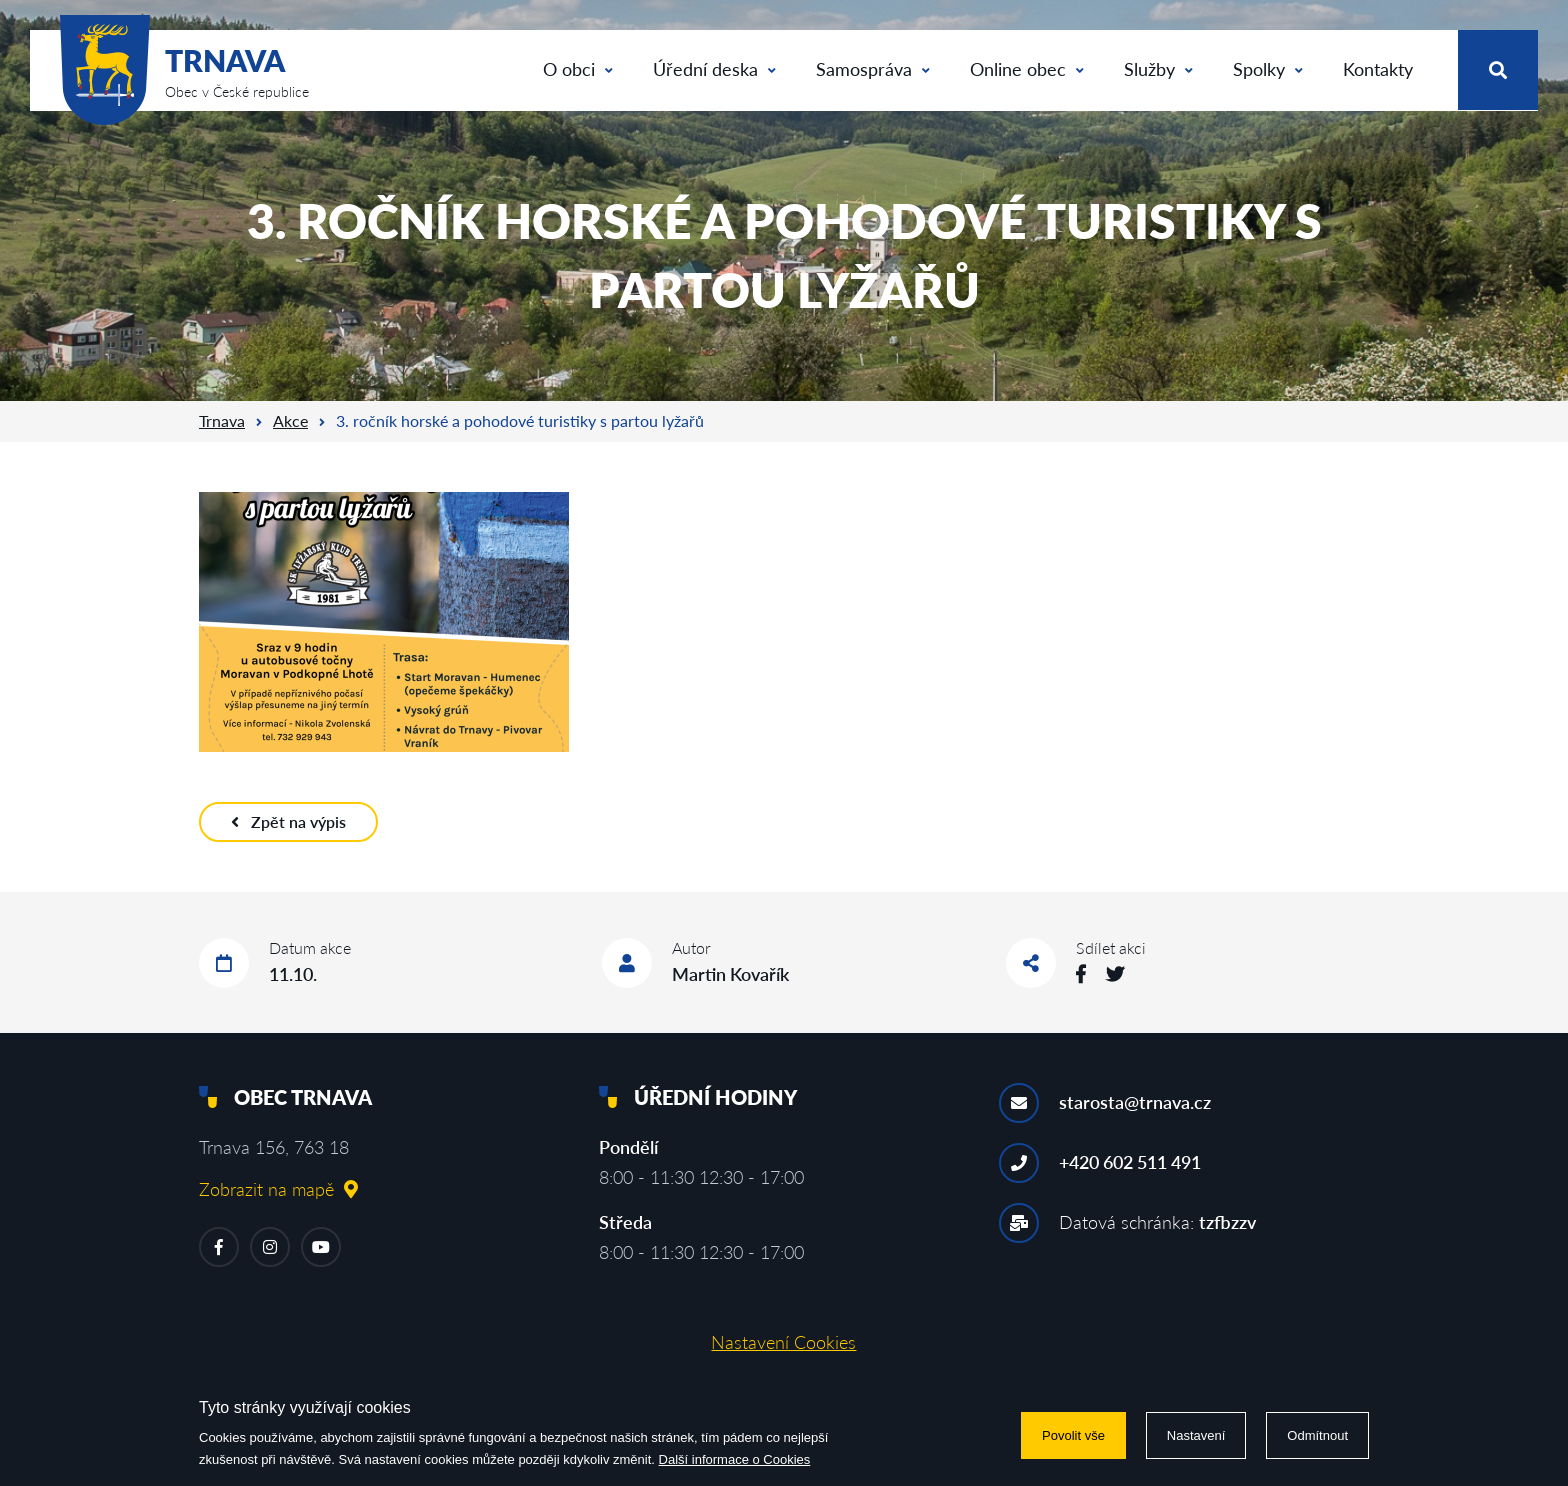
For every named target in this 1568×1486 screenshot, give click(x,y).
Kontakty (1378, 69)
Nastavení (1196, 1435)
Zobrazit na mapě (278, 1189)
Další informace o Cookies (735, 1459)
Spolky (1268, 69)
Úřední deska (714, 69)
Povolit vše (1073, 1435)
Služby (1158, 69)
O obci (578, 69)
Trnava (222, 420)
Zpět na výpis (288, 821)
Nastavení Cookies (783, 1342)
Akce (290, 420)
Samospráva (873, 69)
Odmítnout (1317, 1435)
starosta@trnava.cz (1135, 1102)
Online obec (1027, 69)
